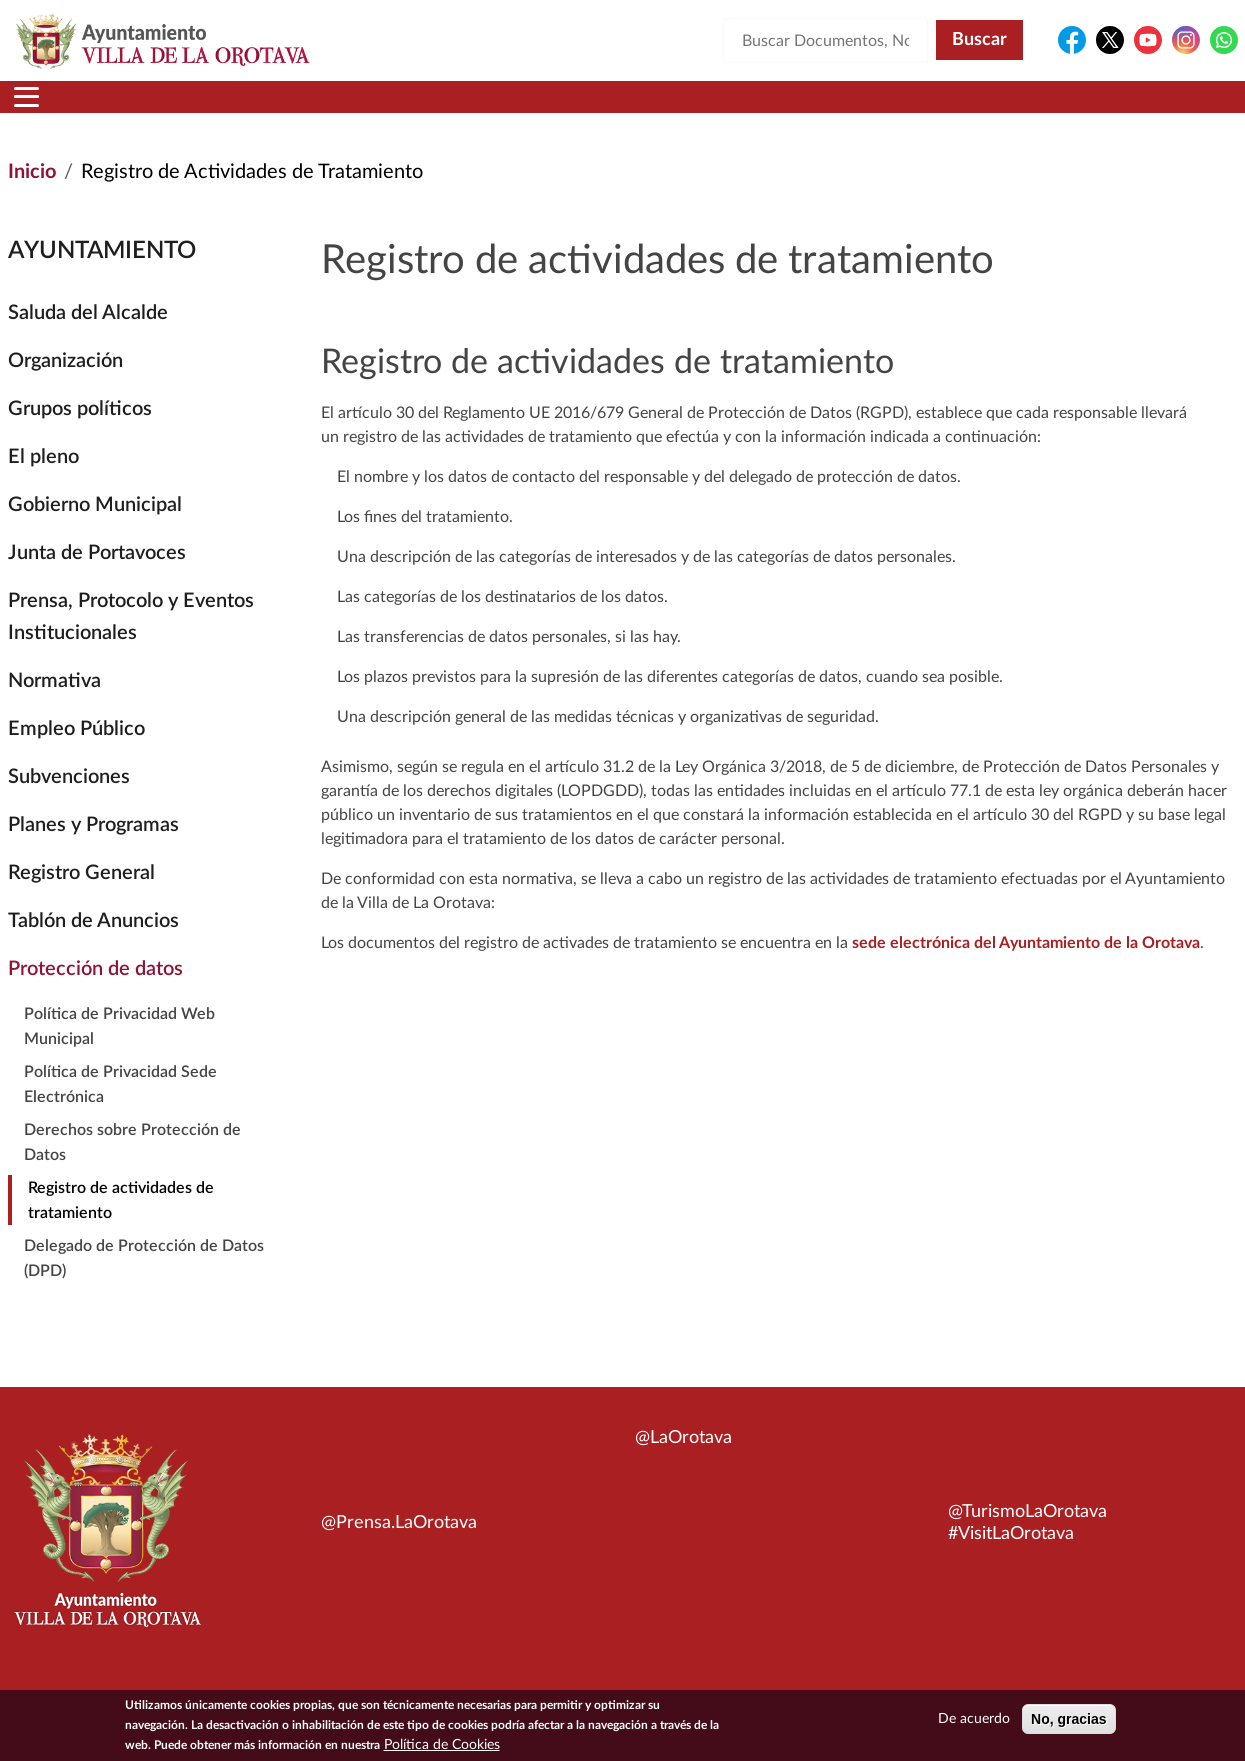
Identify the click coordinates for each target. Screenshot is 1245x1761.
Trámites (738, 109)
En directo (995, 109)
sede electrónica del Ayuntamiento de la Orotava (1026, 967)
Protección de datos (95, 993)
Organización (65, 385)
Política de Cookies (442, 1746)
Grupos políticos (80, 433)
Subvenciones (69, 801)
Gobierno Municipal (95, 529)
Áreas (476, 109)
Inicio (46, 109)
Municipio (162, 109)
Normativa (54, 705)
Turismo (1126, 109)
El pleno (43, 481)
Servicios (600, 109)
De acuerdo (974, 1720)
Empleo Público (76, 753)
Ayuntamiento (328, 109)
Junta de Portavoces (97, 577)
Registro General (81, 897)
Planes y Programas (93, 849)
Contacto (869, 109)
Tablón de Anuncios (93, 945)
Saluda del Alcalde (88, 337)
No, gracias (1068, 1720)
